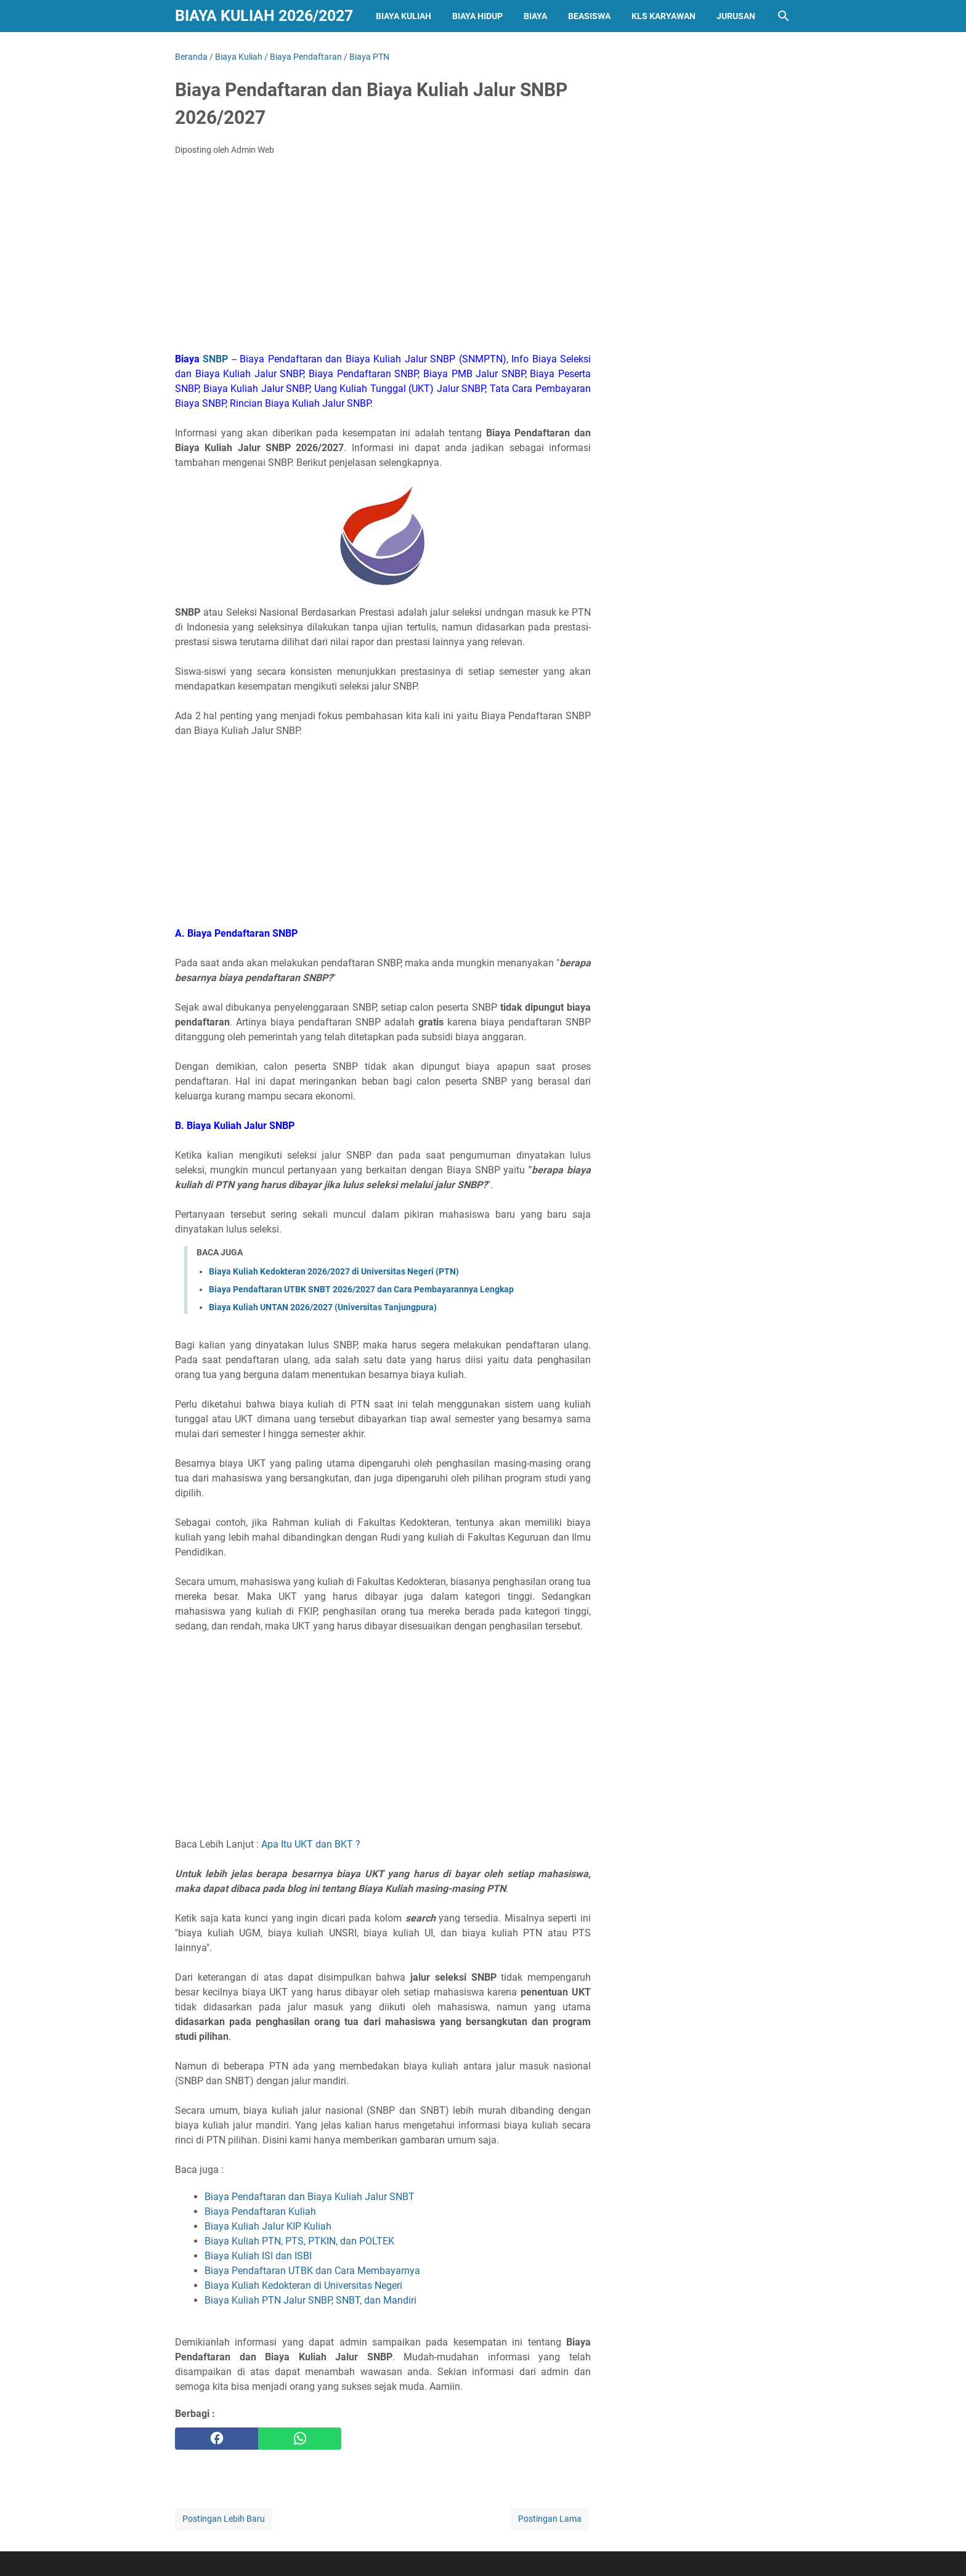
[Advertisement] (383, 257)
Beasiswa (589, 16)
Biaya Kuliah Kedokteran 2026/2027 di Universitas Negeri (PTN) (334, 1271)
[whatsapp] (299, 2438)
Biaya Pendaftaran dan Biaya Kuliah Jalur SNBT (310, 2197)
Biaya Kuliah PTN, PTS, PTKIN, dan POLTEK (299, 2241)
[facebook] (216, 2438)
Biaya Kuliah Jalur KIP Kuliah (268, 2226)
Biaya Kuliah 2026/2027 (264, 16)
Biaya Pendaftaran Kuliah (260, 2211)
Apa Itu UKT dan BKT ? (310, 1844)
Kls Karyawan (663, 16)
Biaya (535, 16)
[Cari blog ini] (783, 16)
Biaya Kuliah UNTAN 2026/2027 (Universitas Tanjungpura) (323, 1307)
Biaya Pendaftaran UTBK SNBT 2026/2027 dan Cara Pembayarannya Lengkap (361, 1289)
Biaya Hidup (477, 16)
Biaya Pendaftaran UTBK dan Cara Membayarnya (312, 2270)
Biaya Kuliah (403, 16)
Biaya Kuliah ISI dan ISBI (258, 2256)
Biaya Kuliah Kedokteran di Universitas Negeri (303, 2285)
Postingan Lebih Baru (223, 2519)
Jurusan (735, 16)
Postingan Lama (550, 2519)
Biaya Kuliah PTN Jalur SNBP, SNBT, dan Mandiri (310, 2300)
